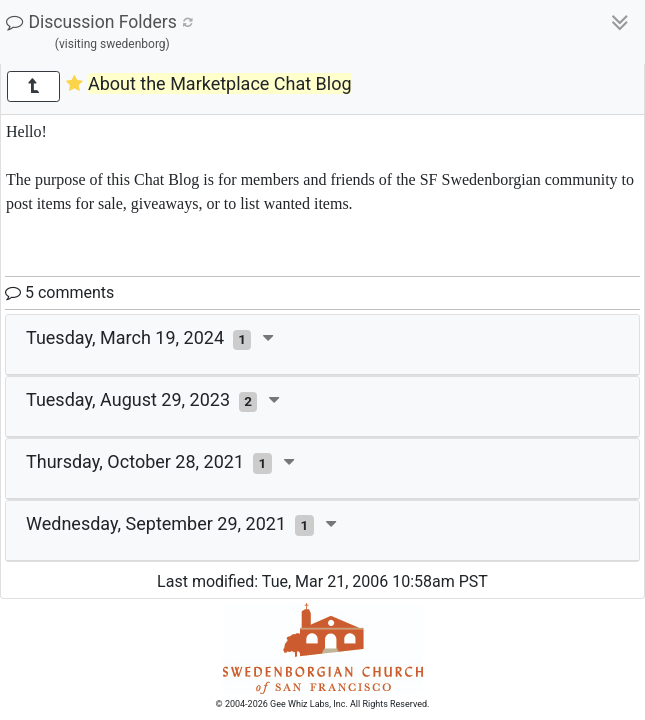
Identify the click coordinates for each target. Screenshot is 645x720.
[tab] (322, 345)
